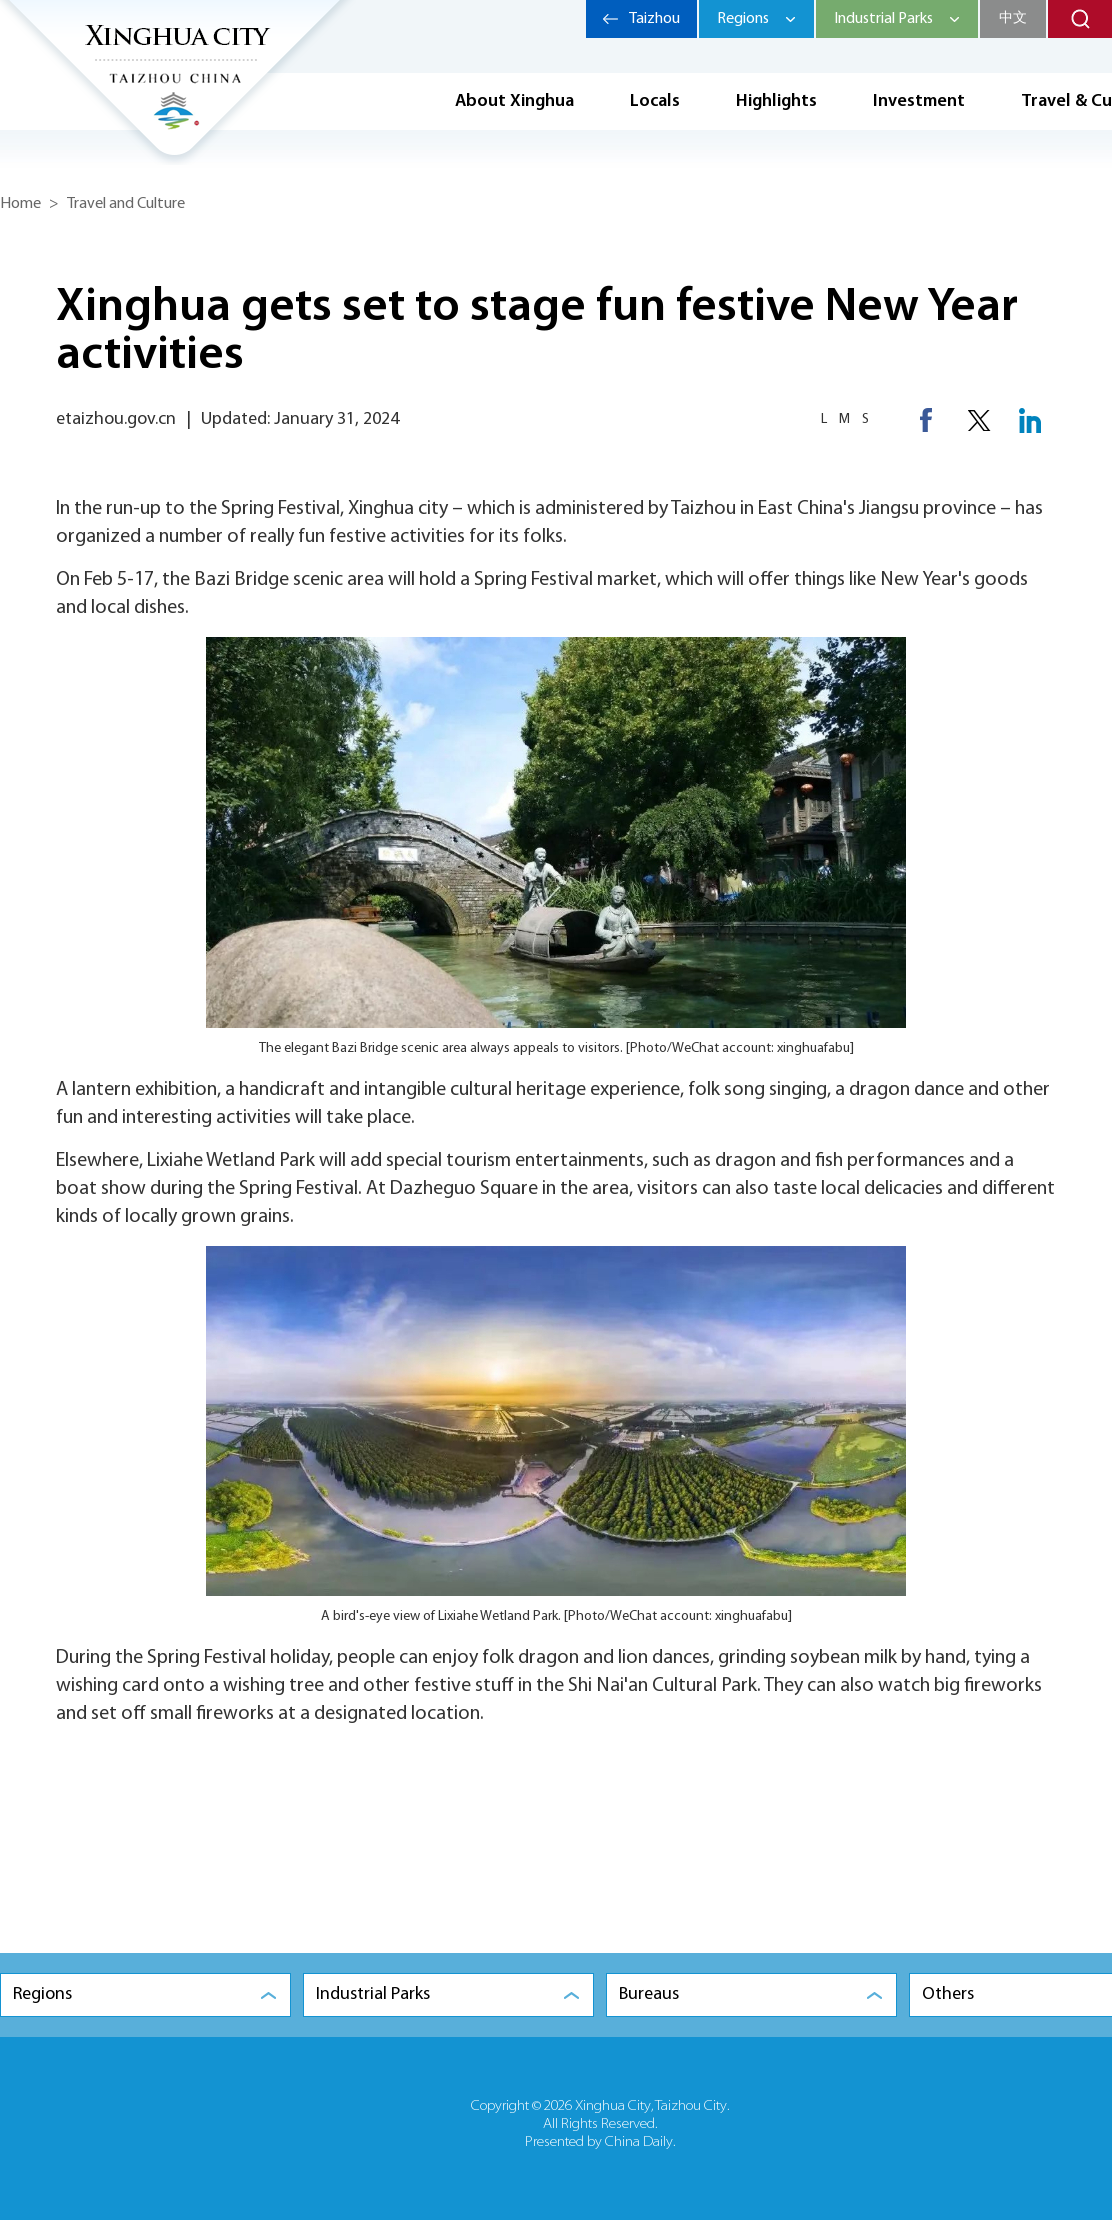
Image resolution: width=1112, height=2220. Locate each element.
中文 (1013, 18)
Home (20, 204)
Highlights (776, 101)
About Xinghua (514, 101)
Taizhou (654, 19)
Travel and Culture (126, 204)
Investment (919, 101)
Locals (655, 101)
